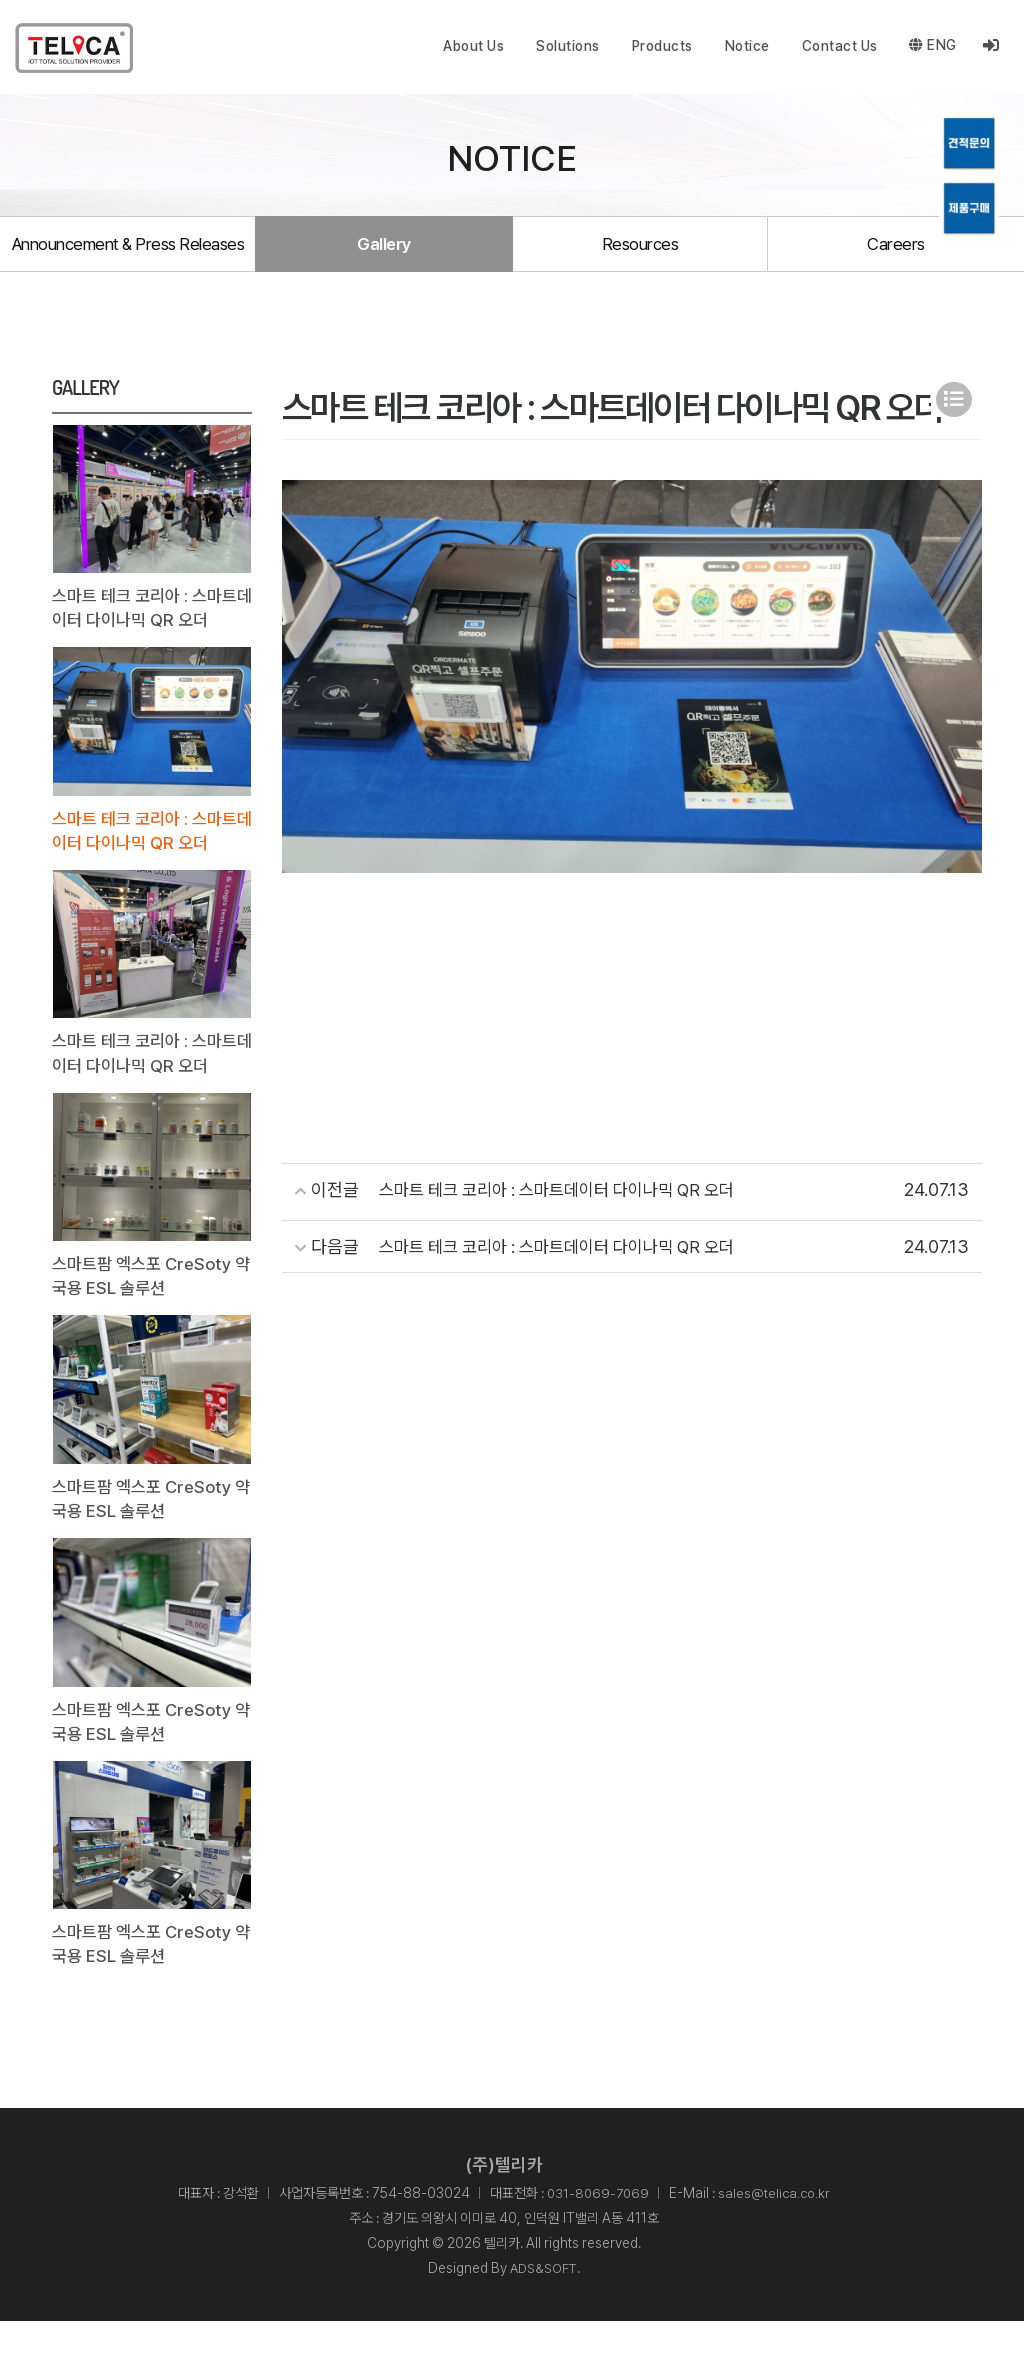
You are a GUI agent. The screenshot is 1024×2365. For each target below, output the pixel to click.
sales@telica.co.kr (776, 2236)
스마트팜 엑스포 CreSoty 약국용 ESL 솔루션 (147, 1311)
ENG (933, 46)
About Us (473, 46)
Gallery (383, 257)
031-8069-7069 (597, 2236)
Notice (746, 46)
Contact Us (839, 46)
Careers (896, 257)
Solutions (568, 46)
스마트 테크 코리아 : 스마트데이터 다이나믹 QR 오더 (150, 636)
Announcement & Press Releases (127, 257)
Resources (640, 257)
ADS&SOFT (544, 2312)
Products (661, 46)
